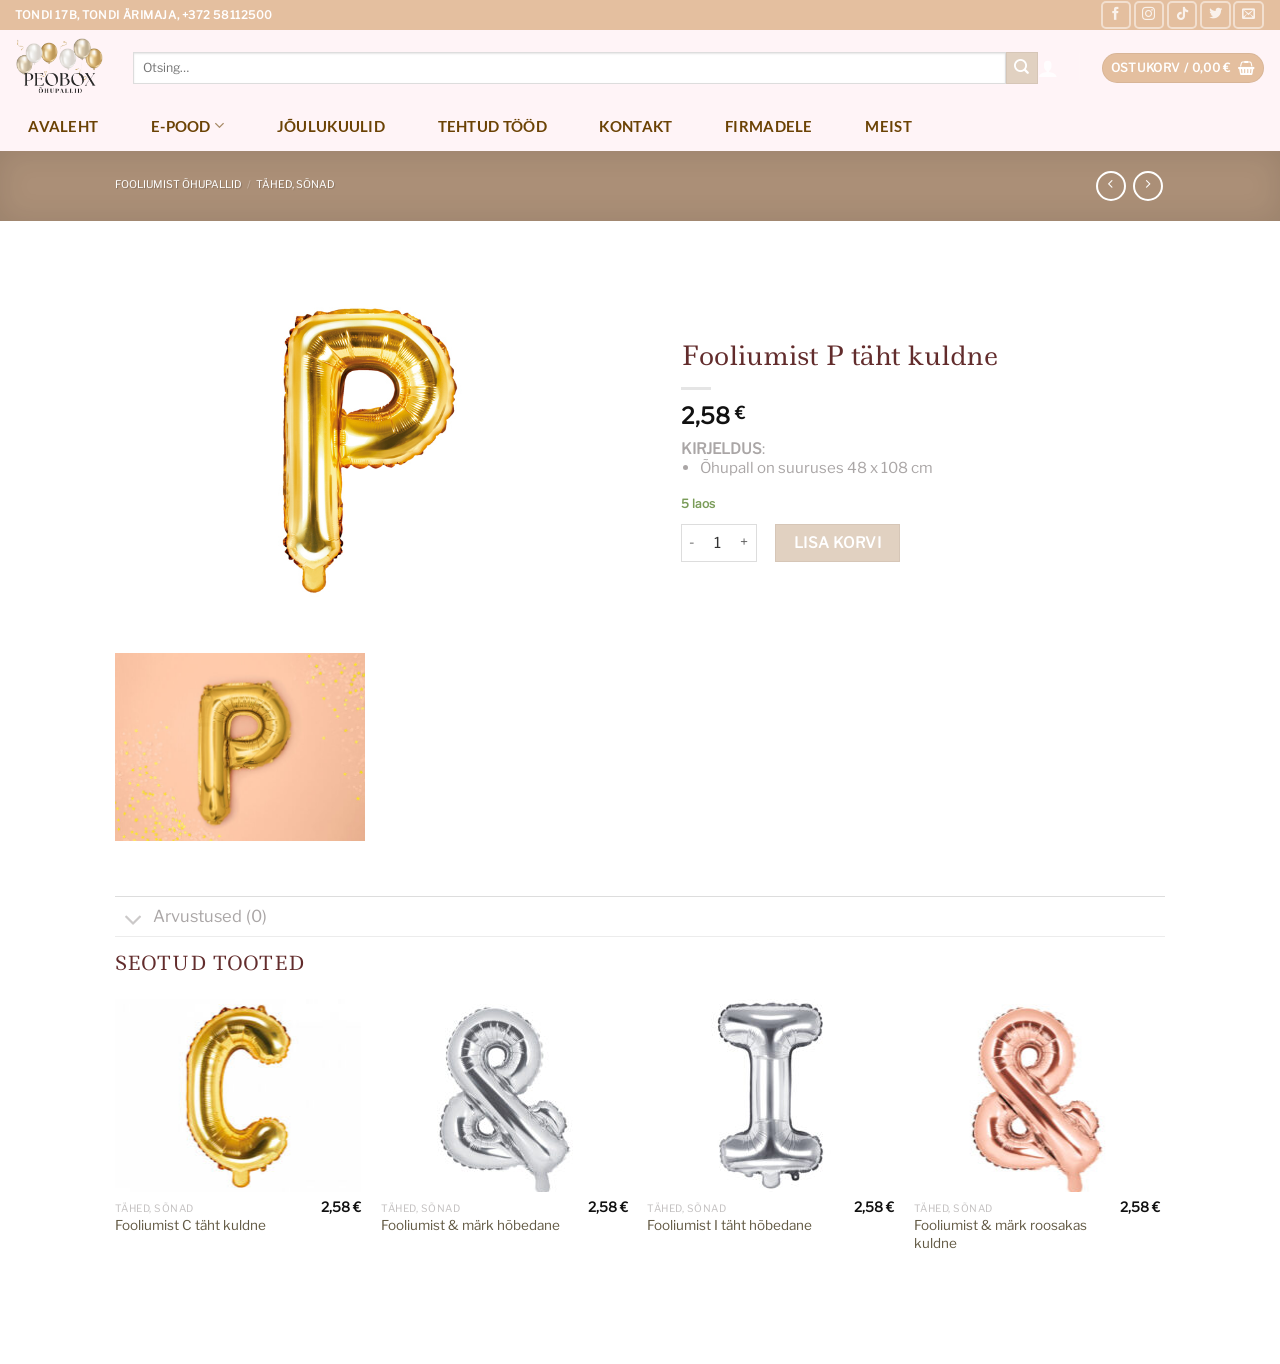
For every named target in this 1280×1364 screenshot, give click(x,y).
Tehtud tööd (492, 126)
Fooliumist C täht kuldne (190, 1225)
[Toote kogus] (718, 543)
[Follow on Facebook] (1116, 15)
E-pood (187, 125)
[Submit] (1022, 68)
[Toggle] (133, 921)
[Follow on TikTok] (1182, 15)
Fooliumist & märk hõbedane (470, 1225)
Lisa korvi (838, 542)
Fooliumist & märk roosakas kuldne (1000, 1234)
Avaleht (63, 126)
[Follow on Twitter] (1215, 15)
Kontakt (635, 126)
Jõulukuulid (331, 126)
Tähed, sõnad (295, 184)
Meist (888, 126)
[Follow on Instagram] (1149, 15)
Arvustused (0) (191, 918)
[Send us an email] (1248, 15)
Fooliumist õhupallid (178, 184)
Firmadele (769, 126)
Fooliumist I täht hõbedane (729, 1225)
